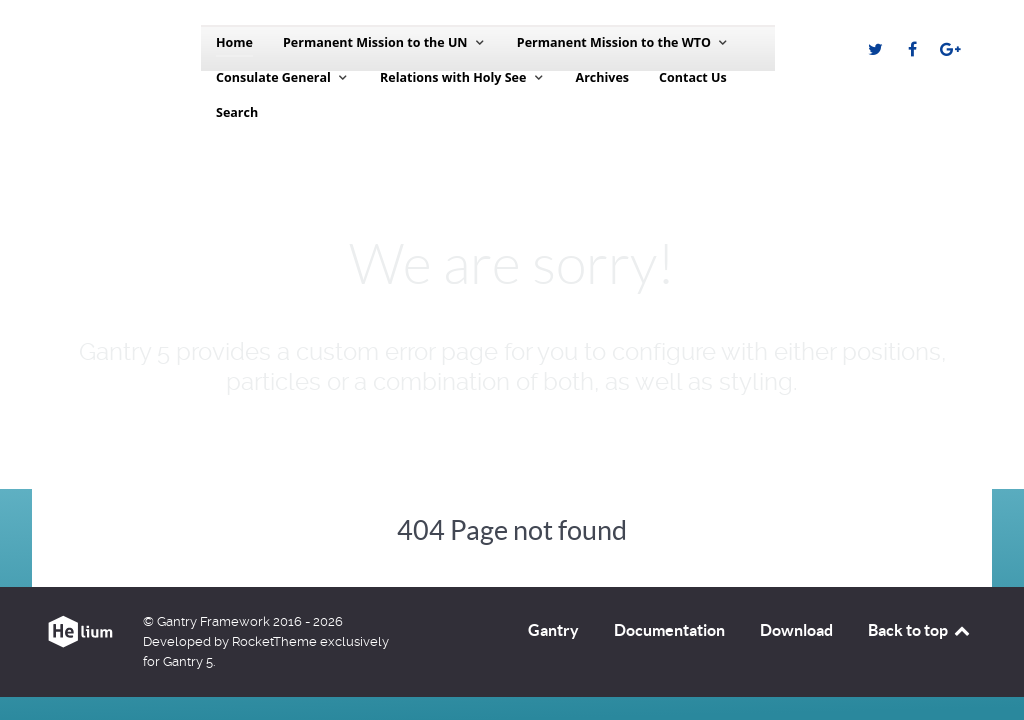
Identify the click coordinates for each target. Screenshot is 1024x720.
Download (796, 630)
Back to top (920, 630)
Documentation (669, 630)
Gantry (553, 630)
